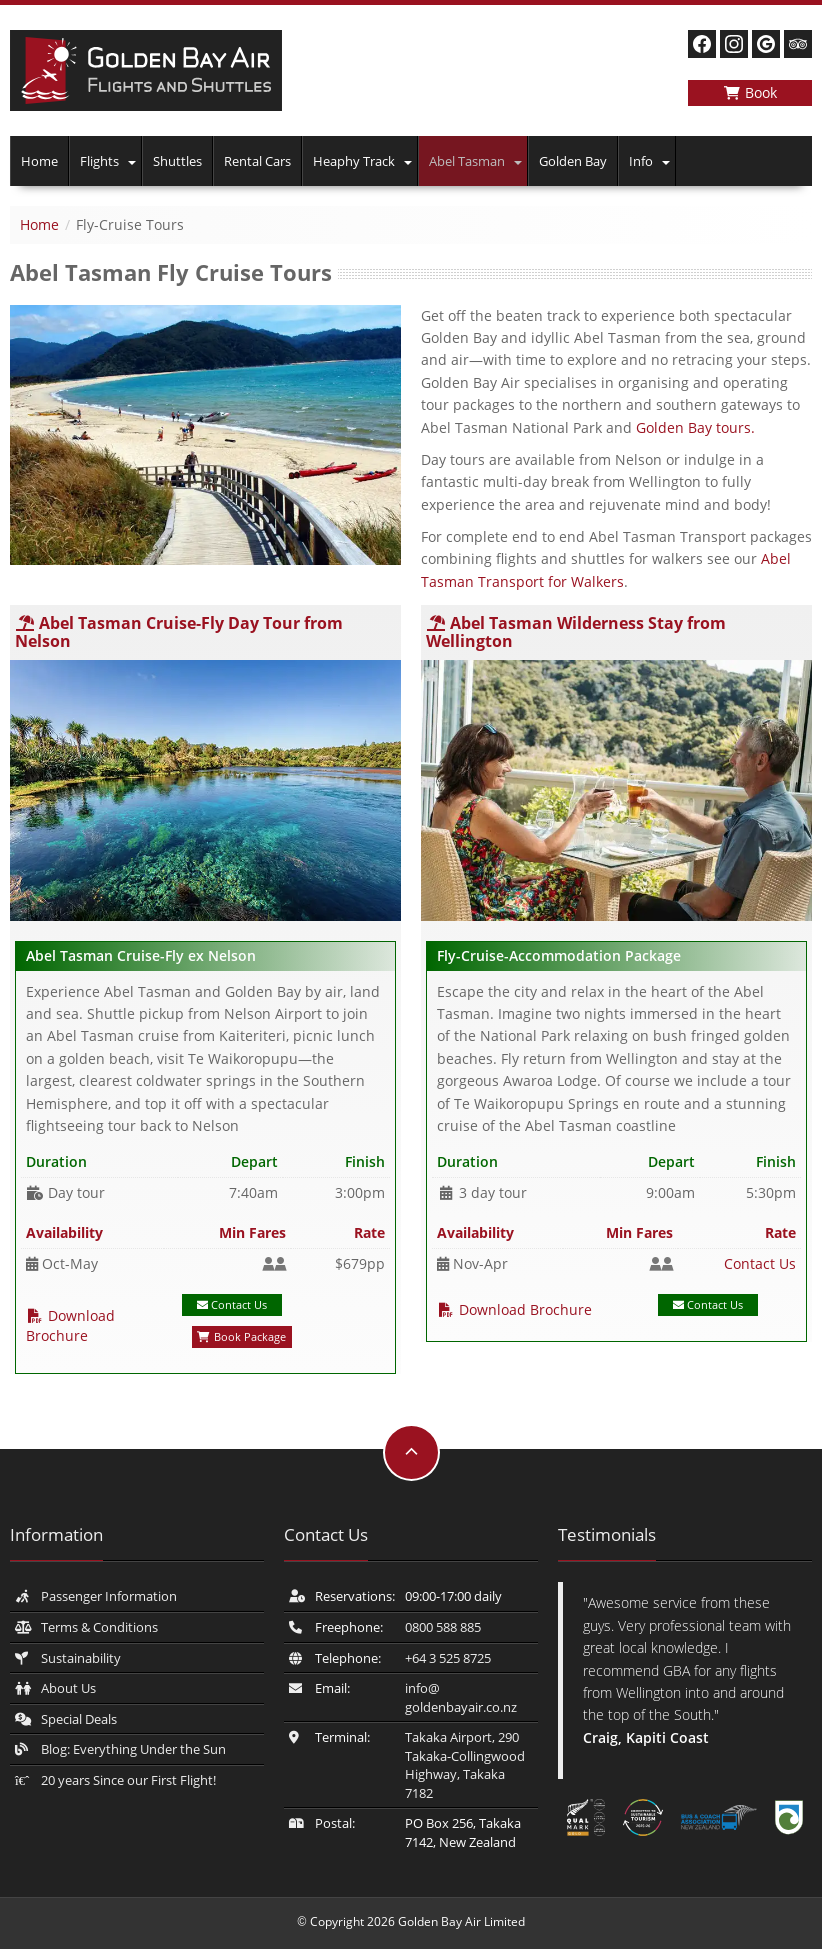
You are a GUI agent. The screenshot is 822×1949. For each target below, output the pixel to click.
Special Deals (79, 1719)
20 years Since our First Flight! (128, 1780)
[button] (133, 161)
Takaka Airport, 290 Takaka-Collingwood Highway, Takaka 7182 (465, 1765)
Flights (99, 161)
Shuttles (177, 161)
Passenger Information (109, 1596)
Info (641, 161)
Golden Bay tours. (695, 427)
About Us (68, 1688)
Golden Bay (573, 161)
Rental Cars (257, 161)
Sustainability (81, 1658)
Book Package (241, 1336)
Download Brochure (70, 1325)
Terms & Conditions (99, 1627)
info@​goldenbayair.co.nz (461, 1697)
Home (39, 161)
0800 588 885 (443, 1627)
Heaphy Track (354, 161)
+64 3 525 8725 (448, 1658)
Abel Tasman (467, 161)
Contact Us (232, 1304)
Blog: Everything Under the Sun (133, 1749)
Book (750, 92)
